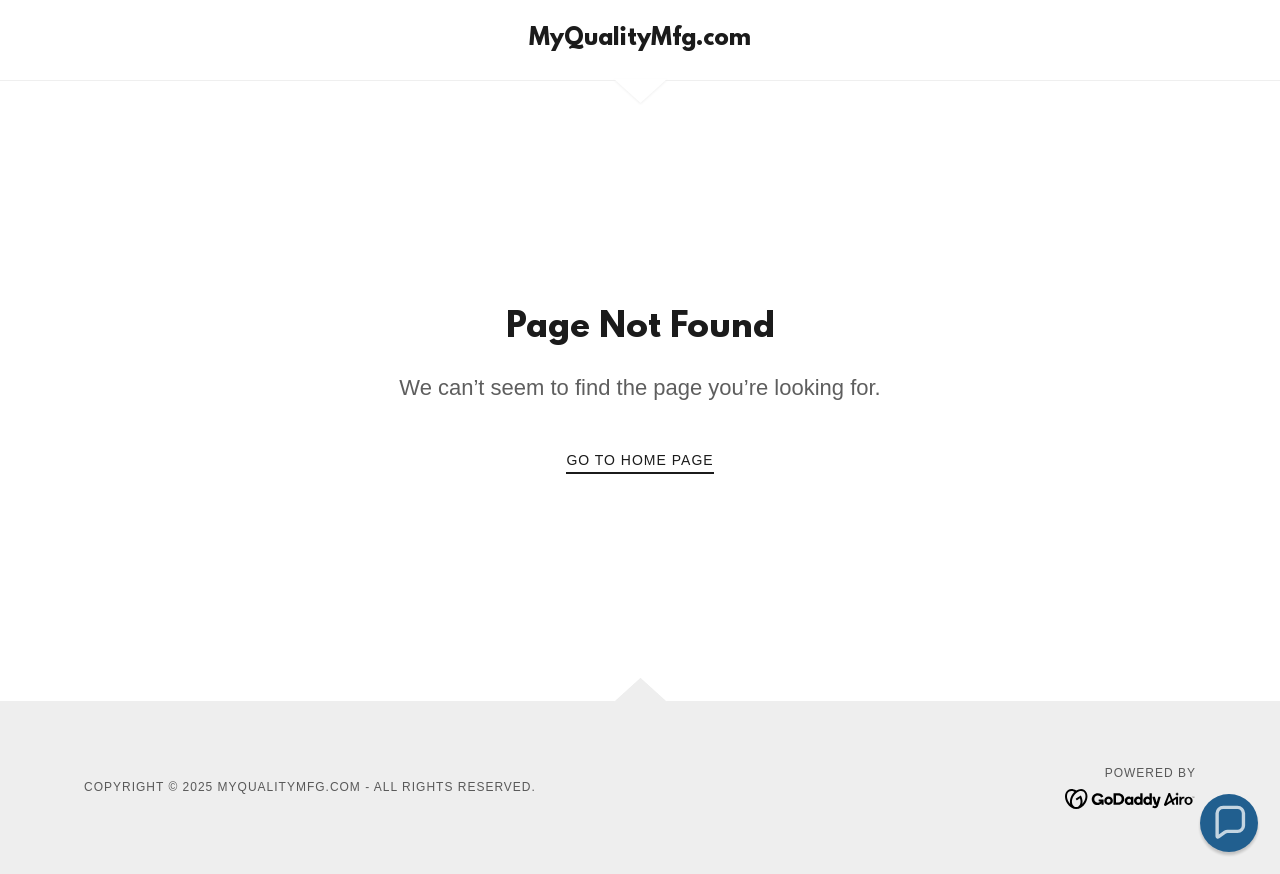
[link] (640, 39)
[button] (1229, 823)
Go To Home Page (639, 460)
